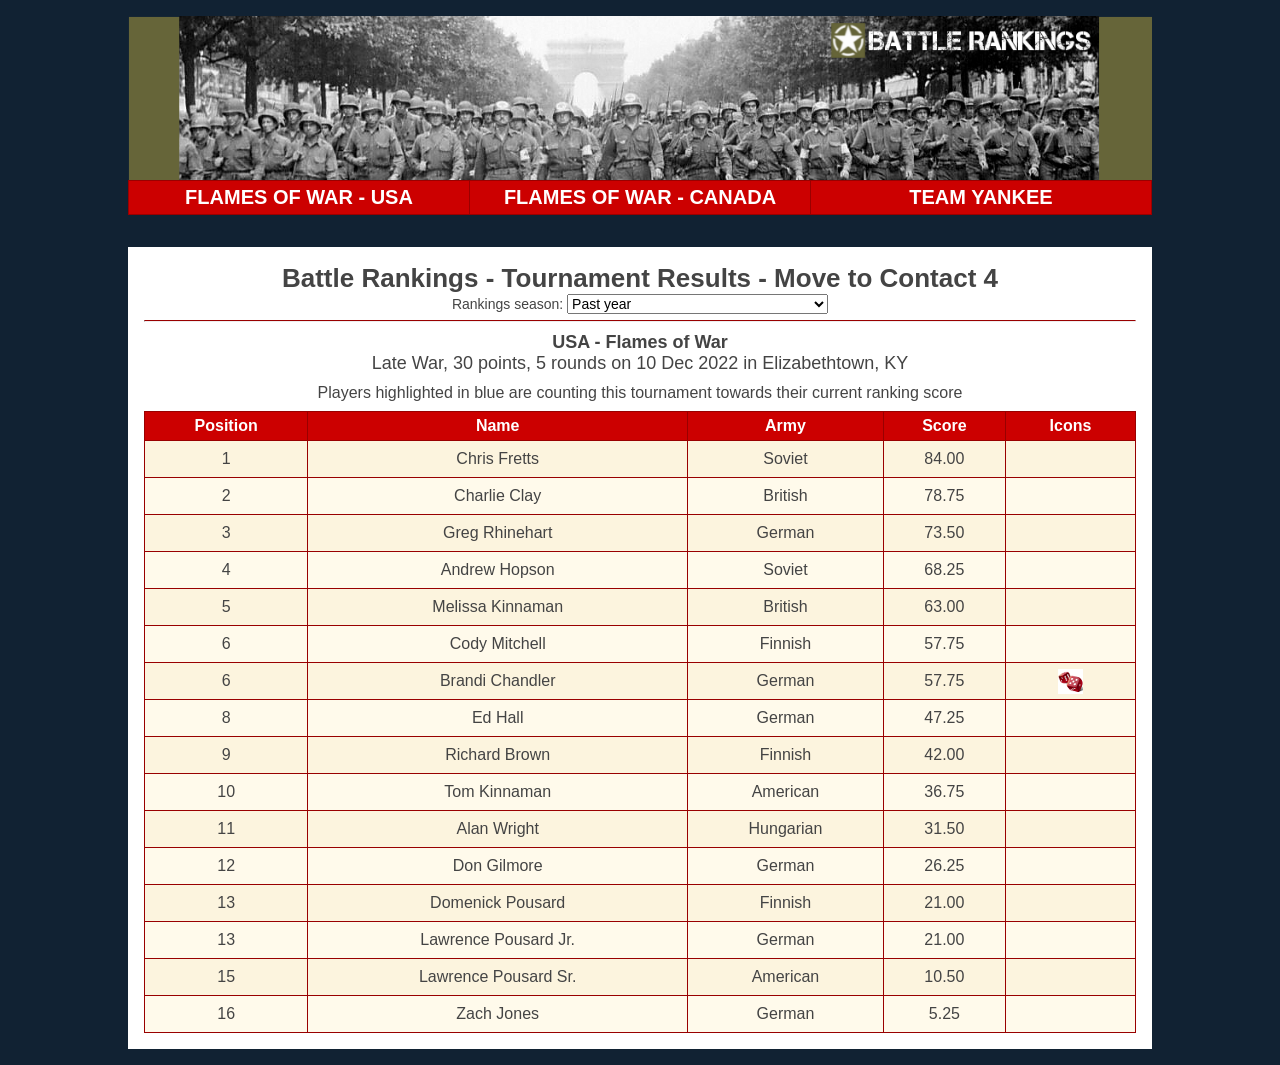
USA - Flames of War (640, 342)
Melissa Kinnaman (497, 606)
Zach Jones (497, 1013)
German (786, 532)
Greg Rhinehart (497, 532)
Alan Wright (497, 828)
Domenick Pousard (497, 902)
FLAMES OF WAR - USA (299, 197)
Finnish (786, 643)
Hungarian (786, 828)
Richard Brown (497, 754)
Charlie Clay (497, 495)
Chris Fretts (497, 458)
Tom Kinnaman (497, 791)
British (785, 495)
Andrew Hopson (498, 569)
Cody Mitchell (498, 643)
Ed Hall (498, 717)
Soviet (785, 458)
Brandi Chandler (498, 680)
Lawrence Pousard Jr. (497, 939)
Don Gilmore (498, 865)
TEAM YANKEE (980, 197)
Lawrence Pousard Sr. (497, 976)
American (786, 791)
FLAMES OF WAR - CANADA (640, 197)
